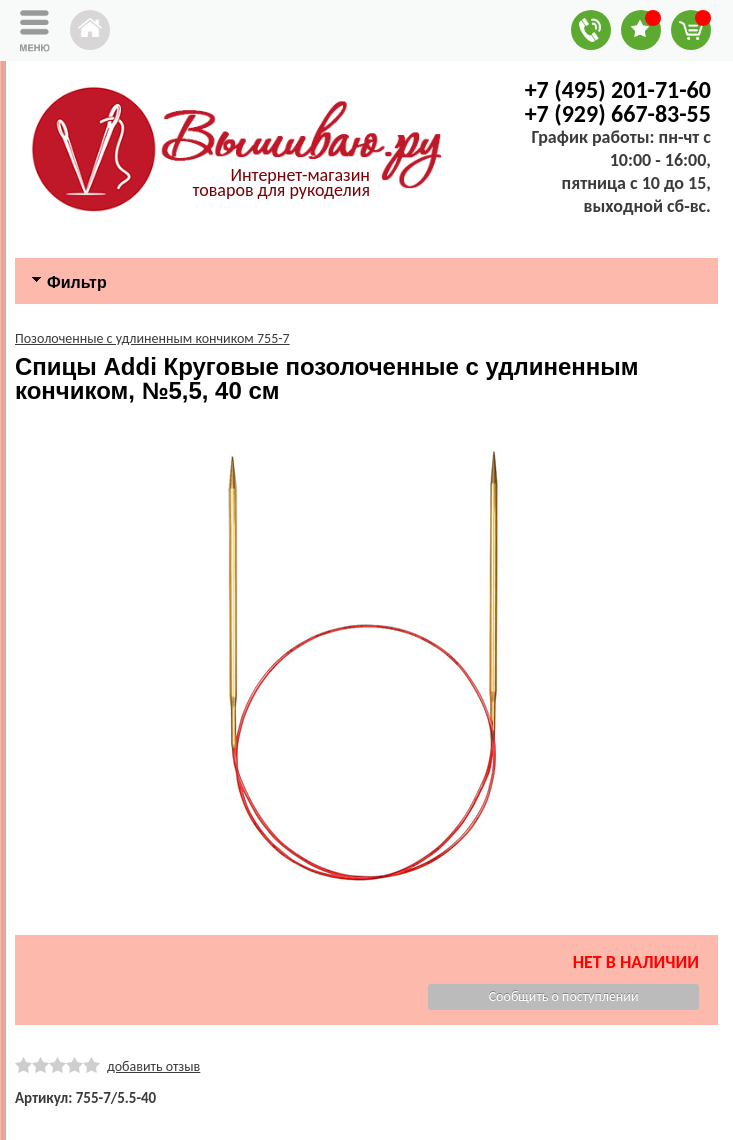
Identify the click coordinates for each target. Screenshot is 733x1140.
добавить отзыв (153, 1066)
